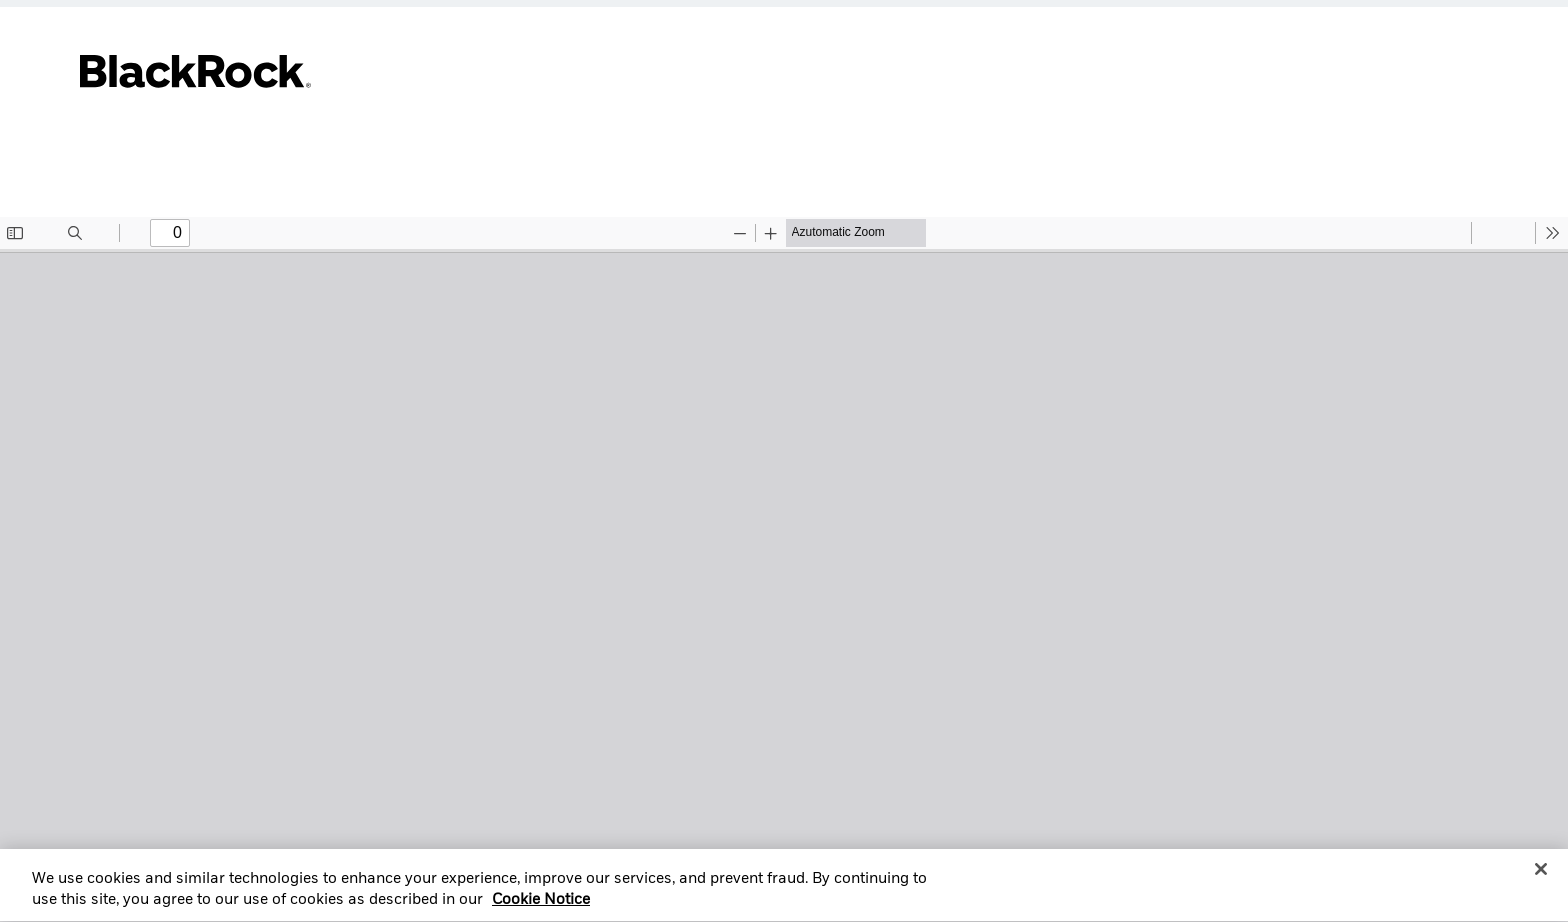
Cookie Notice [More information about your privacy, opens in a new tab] (541, 908)
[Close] (1541, 876)
